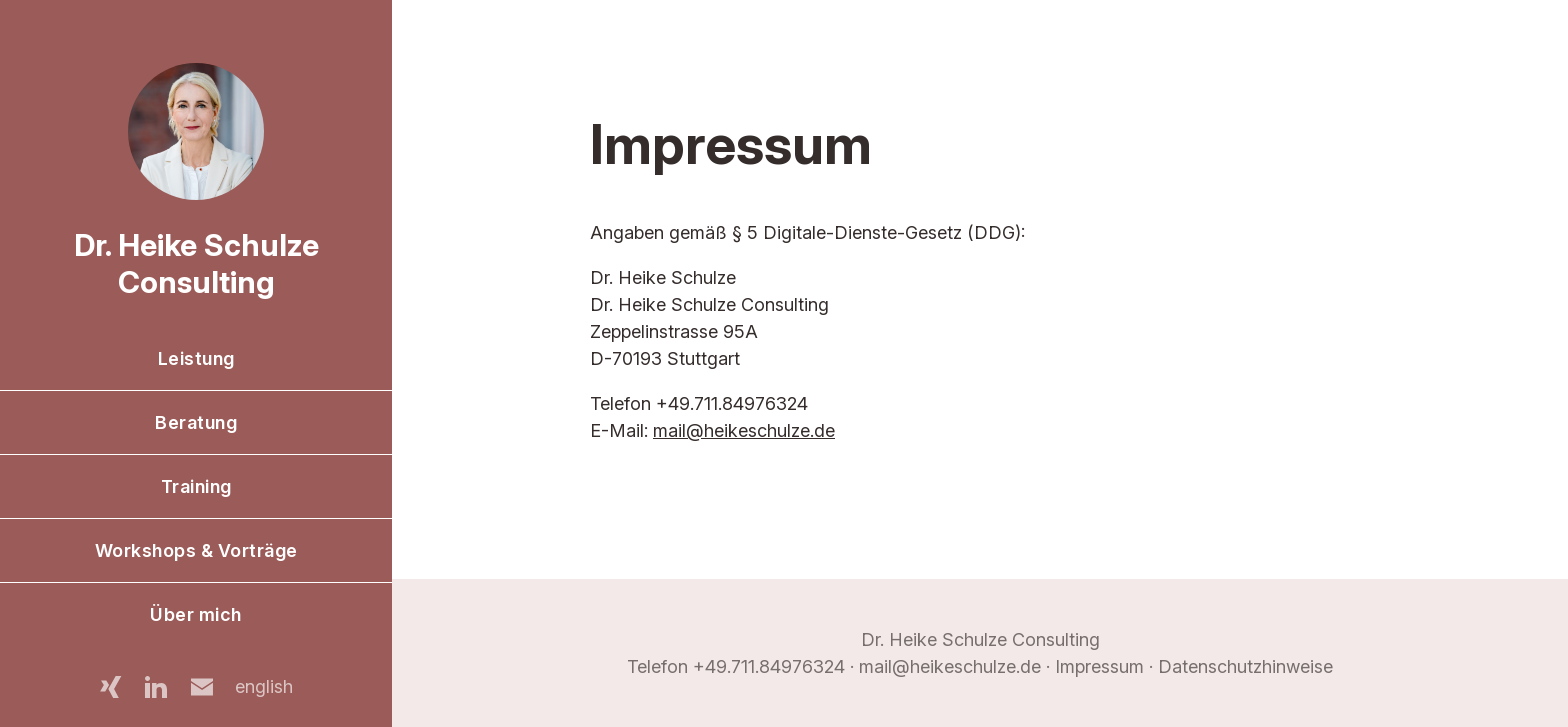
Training (196, 486)
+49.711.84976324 (769, 666)
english (264, 686)
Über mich (196, 614)
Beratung (196, 422)
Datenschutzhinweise (1245, 666)
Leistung (196, 358)
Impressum (1099, 666)
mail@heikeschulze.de (744, 430)
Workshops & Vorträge (196, 550)
